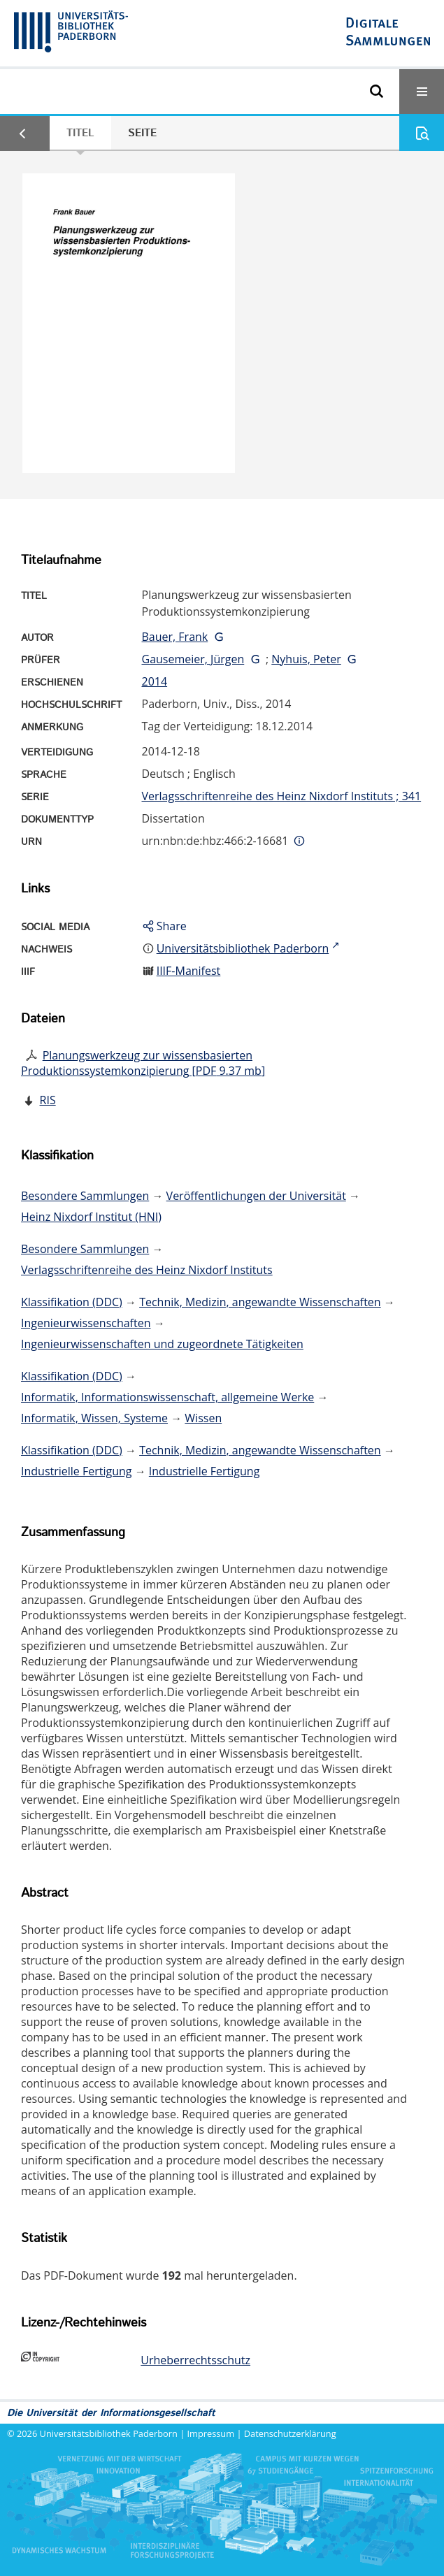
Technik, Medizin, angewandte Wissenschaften (260, 1302)
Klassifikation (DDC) (71, 1302)
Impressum (211, 2433)
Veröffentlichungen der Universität (256, 1195)
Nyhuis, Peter (306, 659)
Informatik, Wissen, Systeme (94, 1418)
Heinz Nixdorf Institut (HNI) (91, 1216)
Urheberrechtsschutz (195, 2360)
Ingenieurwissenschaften (86, 1323)
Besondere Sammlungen (85, 1195)
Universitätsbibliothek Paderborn (109, 2433)
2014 (155, 681)
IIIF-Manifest (189, 970)
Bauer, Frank (175, 636)
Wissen (203, 1418)
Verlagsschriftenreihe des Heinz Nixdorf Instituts (147, 1270)
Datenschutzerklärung (290, 2433)
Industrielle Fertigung (76, 1471)
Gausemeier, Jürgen (193, 659)
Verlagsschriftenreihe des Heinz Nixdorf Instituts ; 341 (282, 796)
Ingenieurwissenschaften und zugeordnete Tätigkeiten (162, 1344)
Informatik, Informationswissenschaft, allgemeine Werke (167, 1397)
